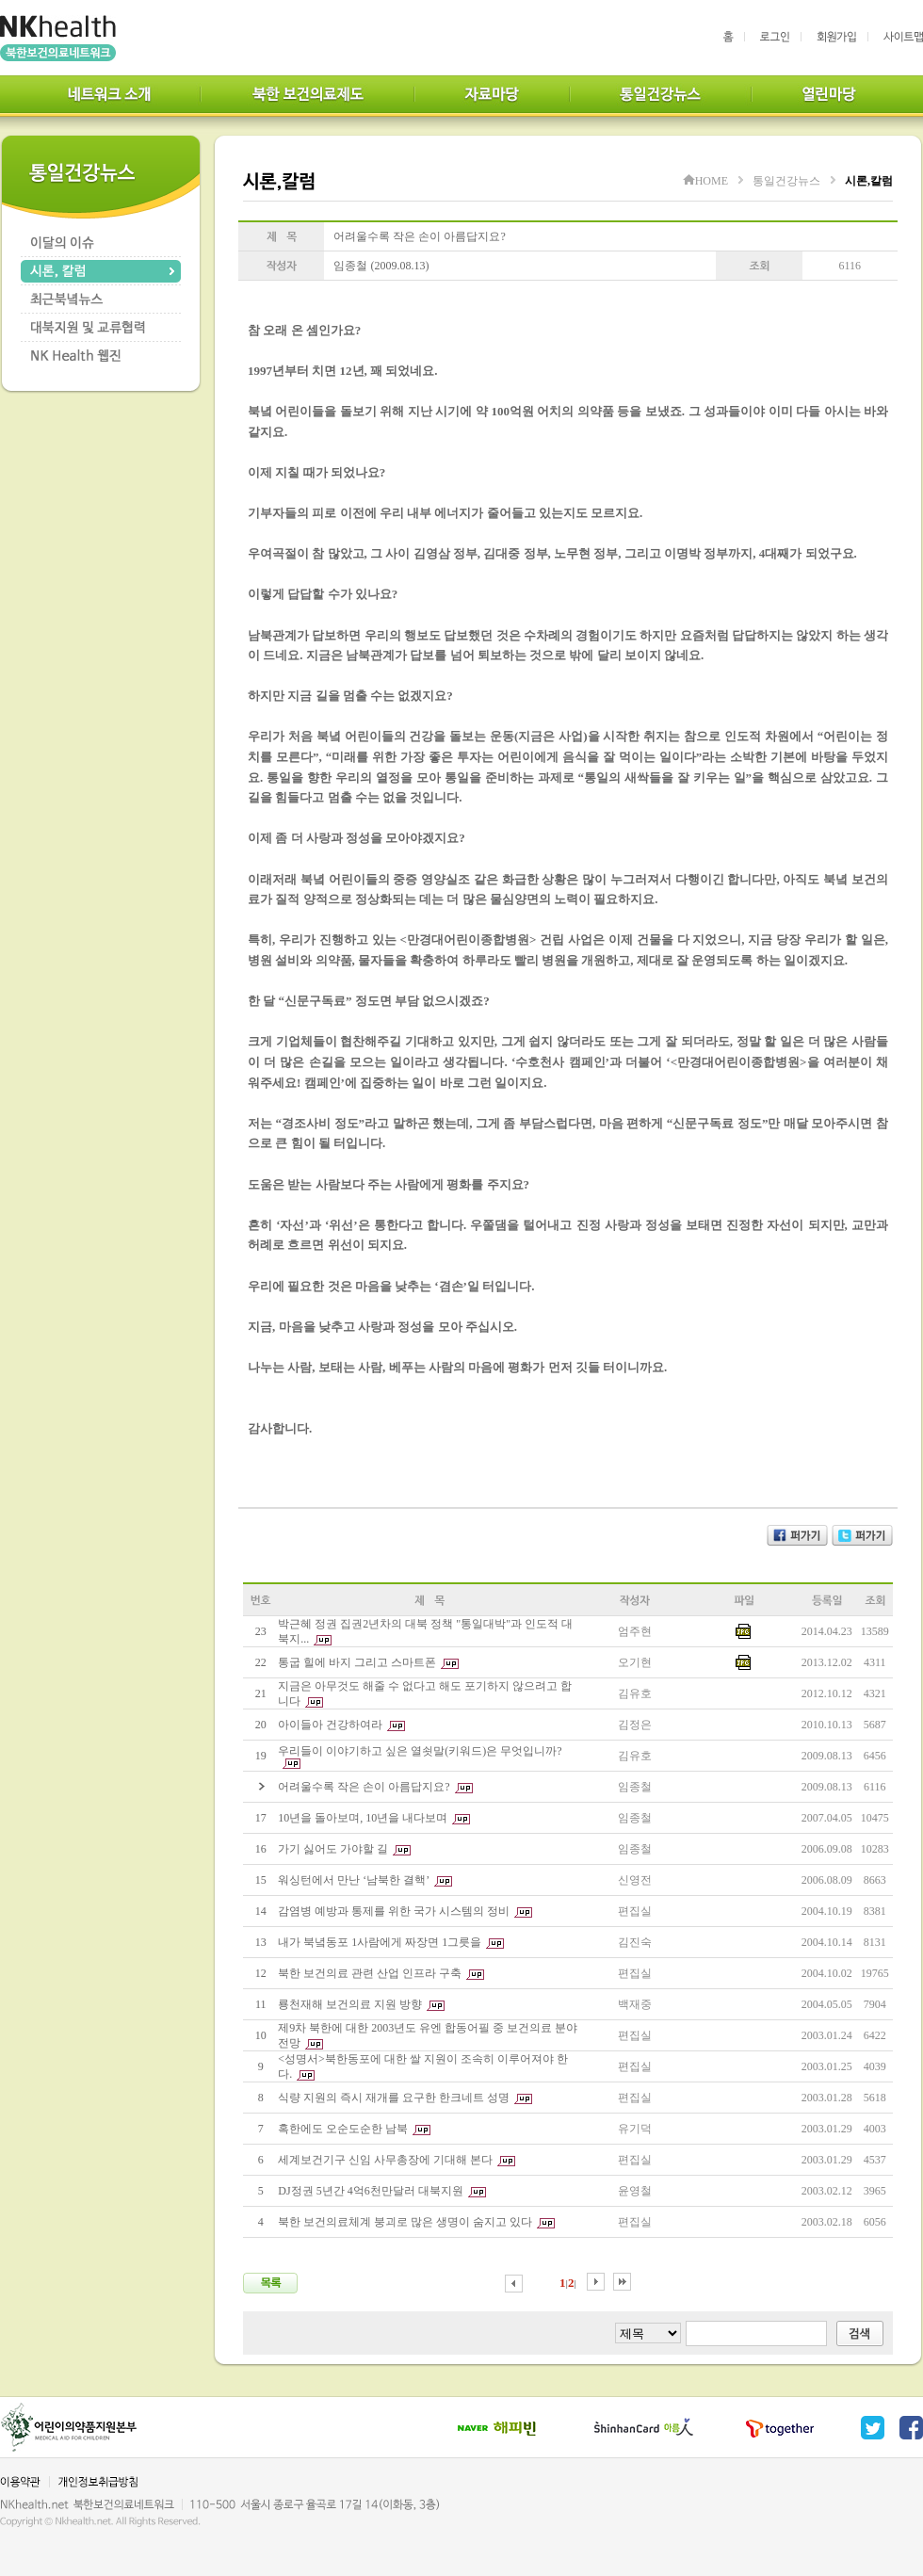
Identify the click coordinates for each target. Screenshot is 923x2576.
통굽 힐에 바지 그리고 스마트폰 (357, 1662)
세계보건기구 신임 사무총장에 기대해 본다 (385, 2159)
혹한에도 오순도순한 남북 (343, 2128)
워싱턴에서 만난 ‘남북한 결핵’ (353, 1880)
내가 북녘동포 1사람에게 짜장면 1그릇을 (379, 1942)
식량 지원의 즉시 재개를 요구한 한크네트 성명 (394, 2097)
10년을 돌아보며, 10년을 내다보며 (362, 1817)
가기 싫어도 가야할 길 (333, 1848)
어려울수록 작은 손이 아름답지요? (363, 1786)
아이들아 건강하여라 (330, 1724)
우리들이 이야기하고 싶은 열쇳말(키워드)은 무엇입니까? (419, 1751)
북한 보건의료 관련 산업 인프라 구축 (370, 1973)
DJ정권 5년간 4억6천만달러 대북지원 (370, 2190)
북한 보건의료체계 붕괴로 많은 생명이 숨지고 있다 (405, 2221)
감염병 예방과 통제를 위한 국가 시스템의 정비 (394, 1911)
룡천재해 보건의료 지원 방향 (350, 2004)
